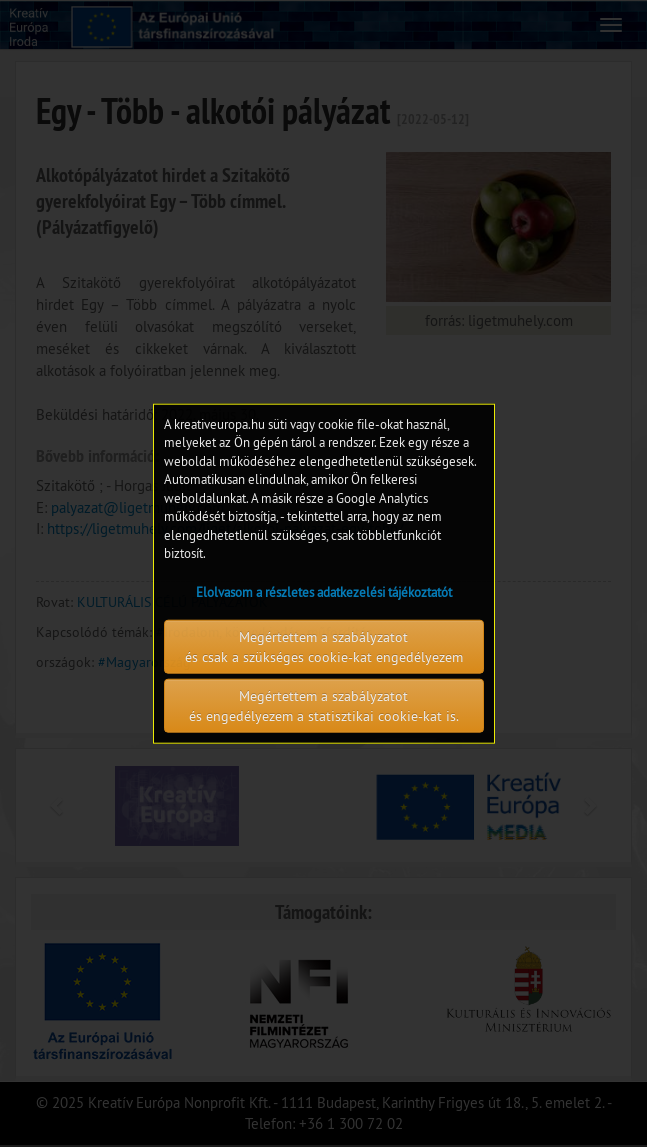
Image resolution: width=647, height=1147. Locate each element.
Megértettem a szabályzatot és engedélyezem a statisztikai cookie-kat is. (324, 706)
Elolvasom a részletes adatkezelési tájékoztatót (324, 592)
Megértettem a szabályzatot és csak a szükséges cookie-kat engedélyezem (324, 647)
